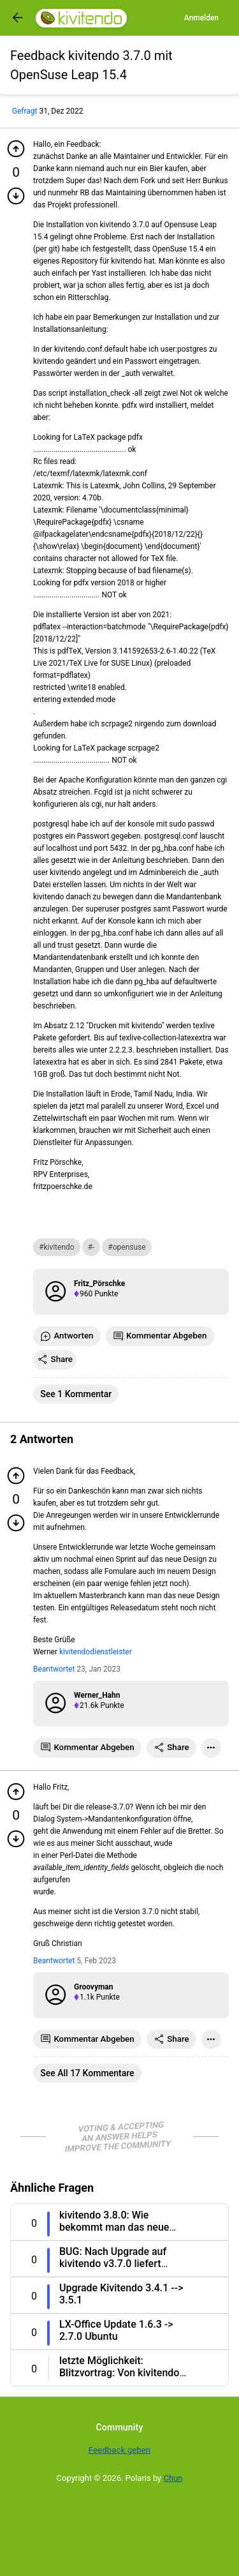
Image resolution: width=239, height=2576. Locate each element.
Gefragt (25, 111)
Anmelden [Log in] (201, 17)
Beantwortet (54, 1669)
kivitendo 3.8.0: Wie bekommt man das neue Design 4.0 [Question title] (114, 2227)
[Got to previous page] (18, 18)
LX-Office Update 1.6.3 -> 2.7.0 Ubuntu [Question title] (116, 2330)
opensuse (129, 1247)
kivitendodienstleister (95, 1651)
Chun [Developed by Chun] (173, 2478)
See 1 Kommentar (76, 1394)
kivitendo (58, 1247)
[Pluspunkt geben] (16, 149)
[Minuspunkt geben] (16, 196)
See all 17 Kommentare (87, 2073)
